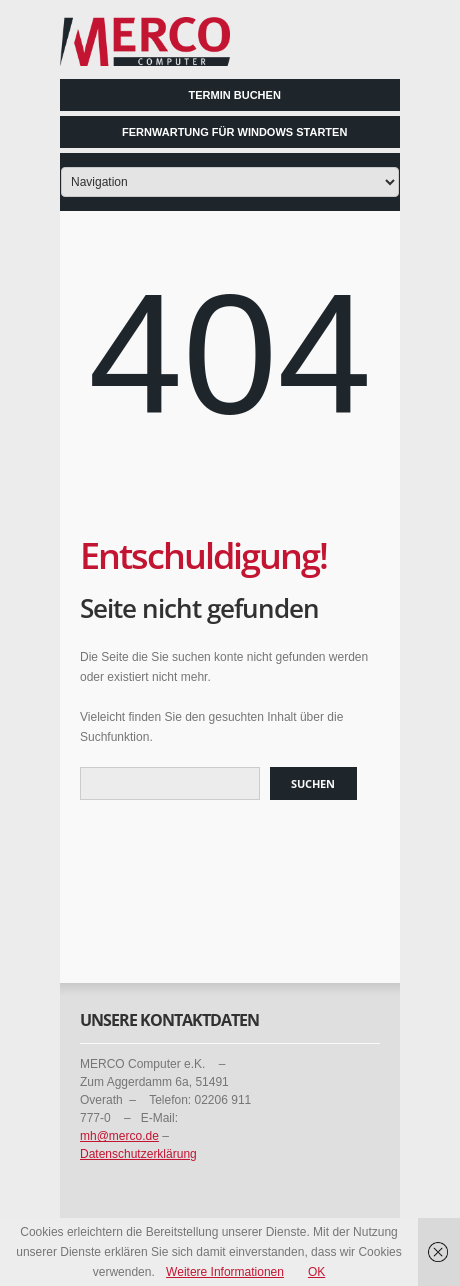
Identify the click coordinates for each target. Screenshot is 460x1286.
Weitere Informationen (225, 1272)
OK (316, 1272)
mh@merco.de (119, 1136)
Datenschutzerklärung (138, 1154)
